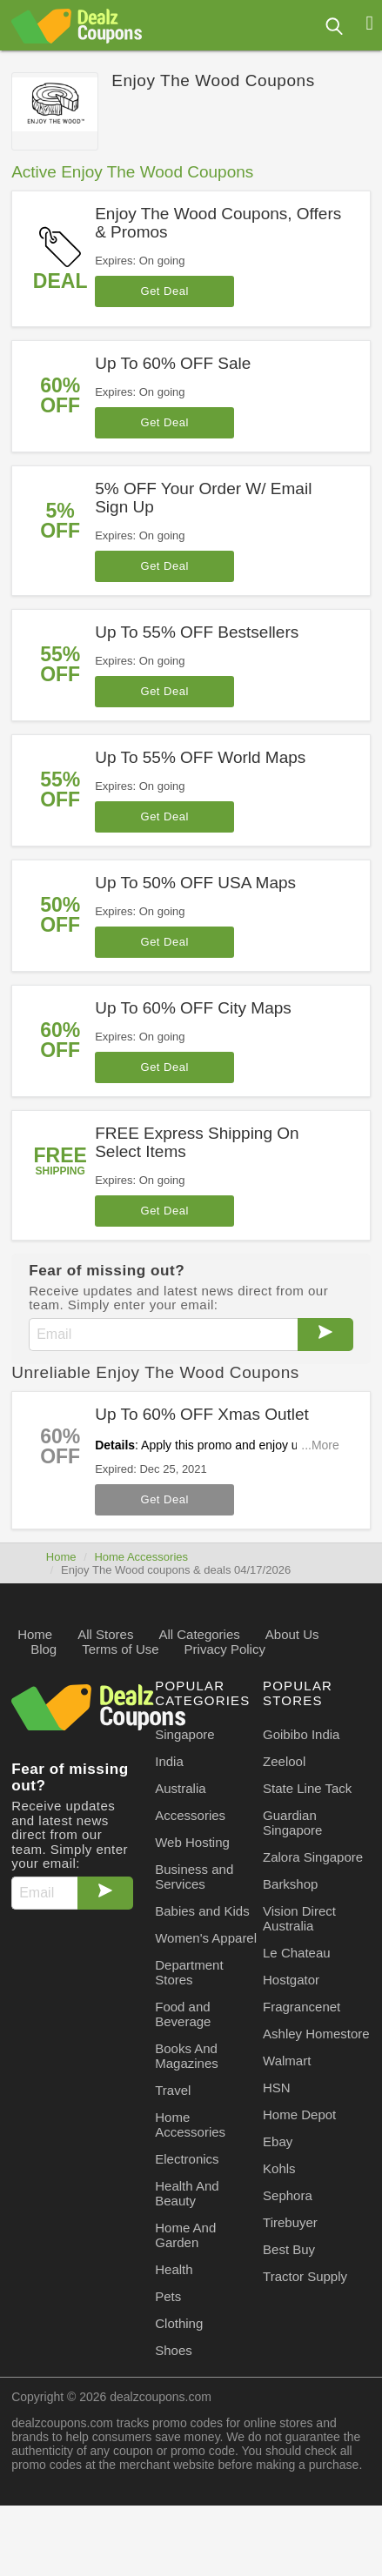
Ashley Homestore (316, 2033)
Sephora (287, 2195)
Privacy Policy (224, 1649)
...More (320, 1445)
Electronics (186, 2158)
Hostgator (291, 1979)
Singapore (184, 1734)
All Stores (105, 1634)
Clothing (179, 2323)
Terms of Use (120, 1649)
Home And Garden (185, 2235)
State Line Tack (307, 1788)
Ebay (277, 2141)
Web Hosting (192, 1842)
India (169, 1761)
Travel (173, 2090)
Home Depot (299, 2114)
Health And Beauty (186, 2193)
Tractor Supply (305, 2276)
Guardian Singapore (292, 1822)
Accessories (190, 1815)
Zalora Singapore (313, 1857)
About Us (292, 1634)
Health (173, 2269)
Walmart (287, 2060)
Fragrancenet (301, 2006)
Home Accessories (141, 1556)
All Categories (198, 1634)
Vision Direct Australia (299, 1918)
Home (61, 1556)
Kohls (279, 2168)
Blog (43, 1649)
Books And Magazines (186, 2056)
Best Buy (289, 2249)
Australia (180, 1788)
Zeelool (284, 1761)
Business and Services (194, 1876)
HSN (277, 2087)
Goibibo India (301, 1734)
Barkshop (290, 1884)
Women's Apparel (206, 1937)
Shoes (173, 2350)
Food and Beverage (183, 2014)
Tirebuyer (290, 2222)
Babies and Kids (202, 1911)
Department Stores (189, 1972)
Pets (168, 2296)
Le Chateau (297, 1952)
